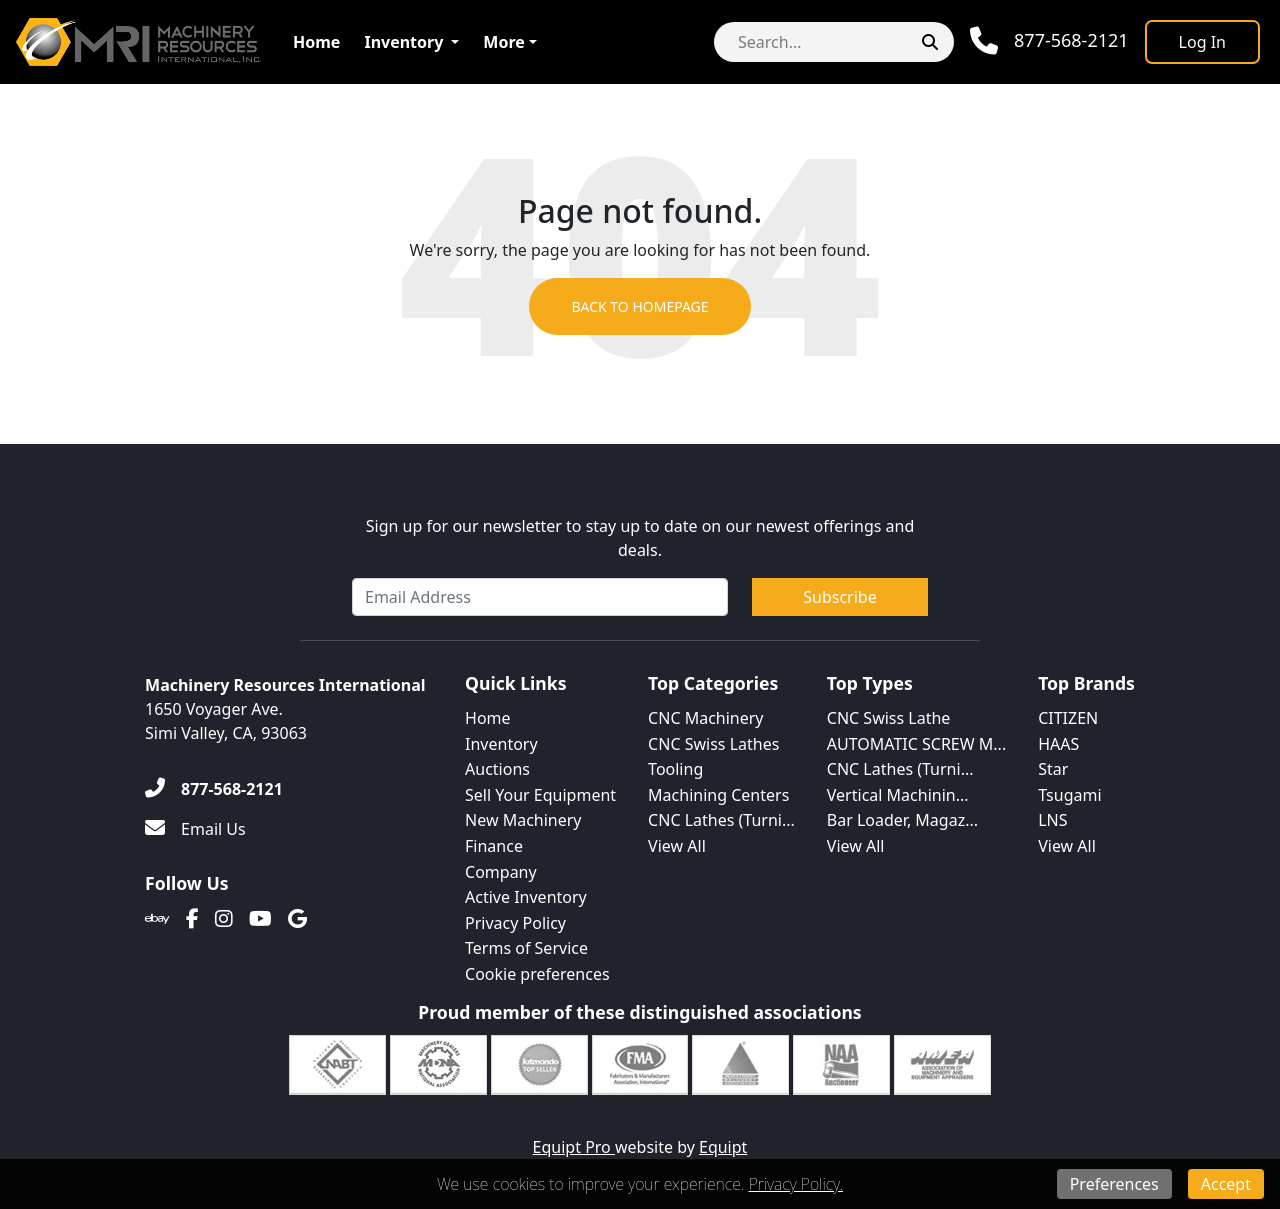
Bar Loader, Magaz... (902, 820)
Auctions (497, 769)
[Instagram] (224, 919)
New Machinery (523, 820)
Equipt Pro (574, 1147)
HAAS (1058, 744)
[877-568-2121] (214, 789)
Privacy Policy (515, 923)
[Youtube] (260, 919)
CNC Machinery (705, 718)
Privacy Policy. (796, 1184)
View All (677, 846)
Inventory (403, 42)
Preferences (1114, 1184)
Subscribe (839, 597)
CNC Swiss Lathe (889, 718)
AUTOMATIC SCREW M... (916, 744)
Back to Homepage (639, 306)
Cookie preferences (537, 974)
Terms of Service (526, 948)
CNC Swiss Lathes (713, 744)
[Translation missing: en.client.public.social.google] (297, 919)
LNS (1052, 820)
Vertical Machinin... (898, 795)
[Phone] (1049, 41)
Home (316, 42)
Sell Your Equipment (540, 795)
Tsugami (1069, 795)
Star (1053, 769)
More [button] (503, 42)
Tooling (675, 769)
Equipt (723, 1147)
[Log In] (1202, 42)
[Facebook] (192, 919)
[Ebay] (157, 919)
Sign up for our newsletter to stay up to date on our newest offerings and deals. (640, 538)
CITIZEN (1068, 718)
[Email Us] (195, 829)
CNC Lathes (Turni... (721, 820)
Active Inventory (526, 897)
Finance (494, 846)
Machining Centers (718, 795)
